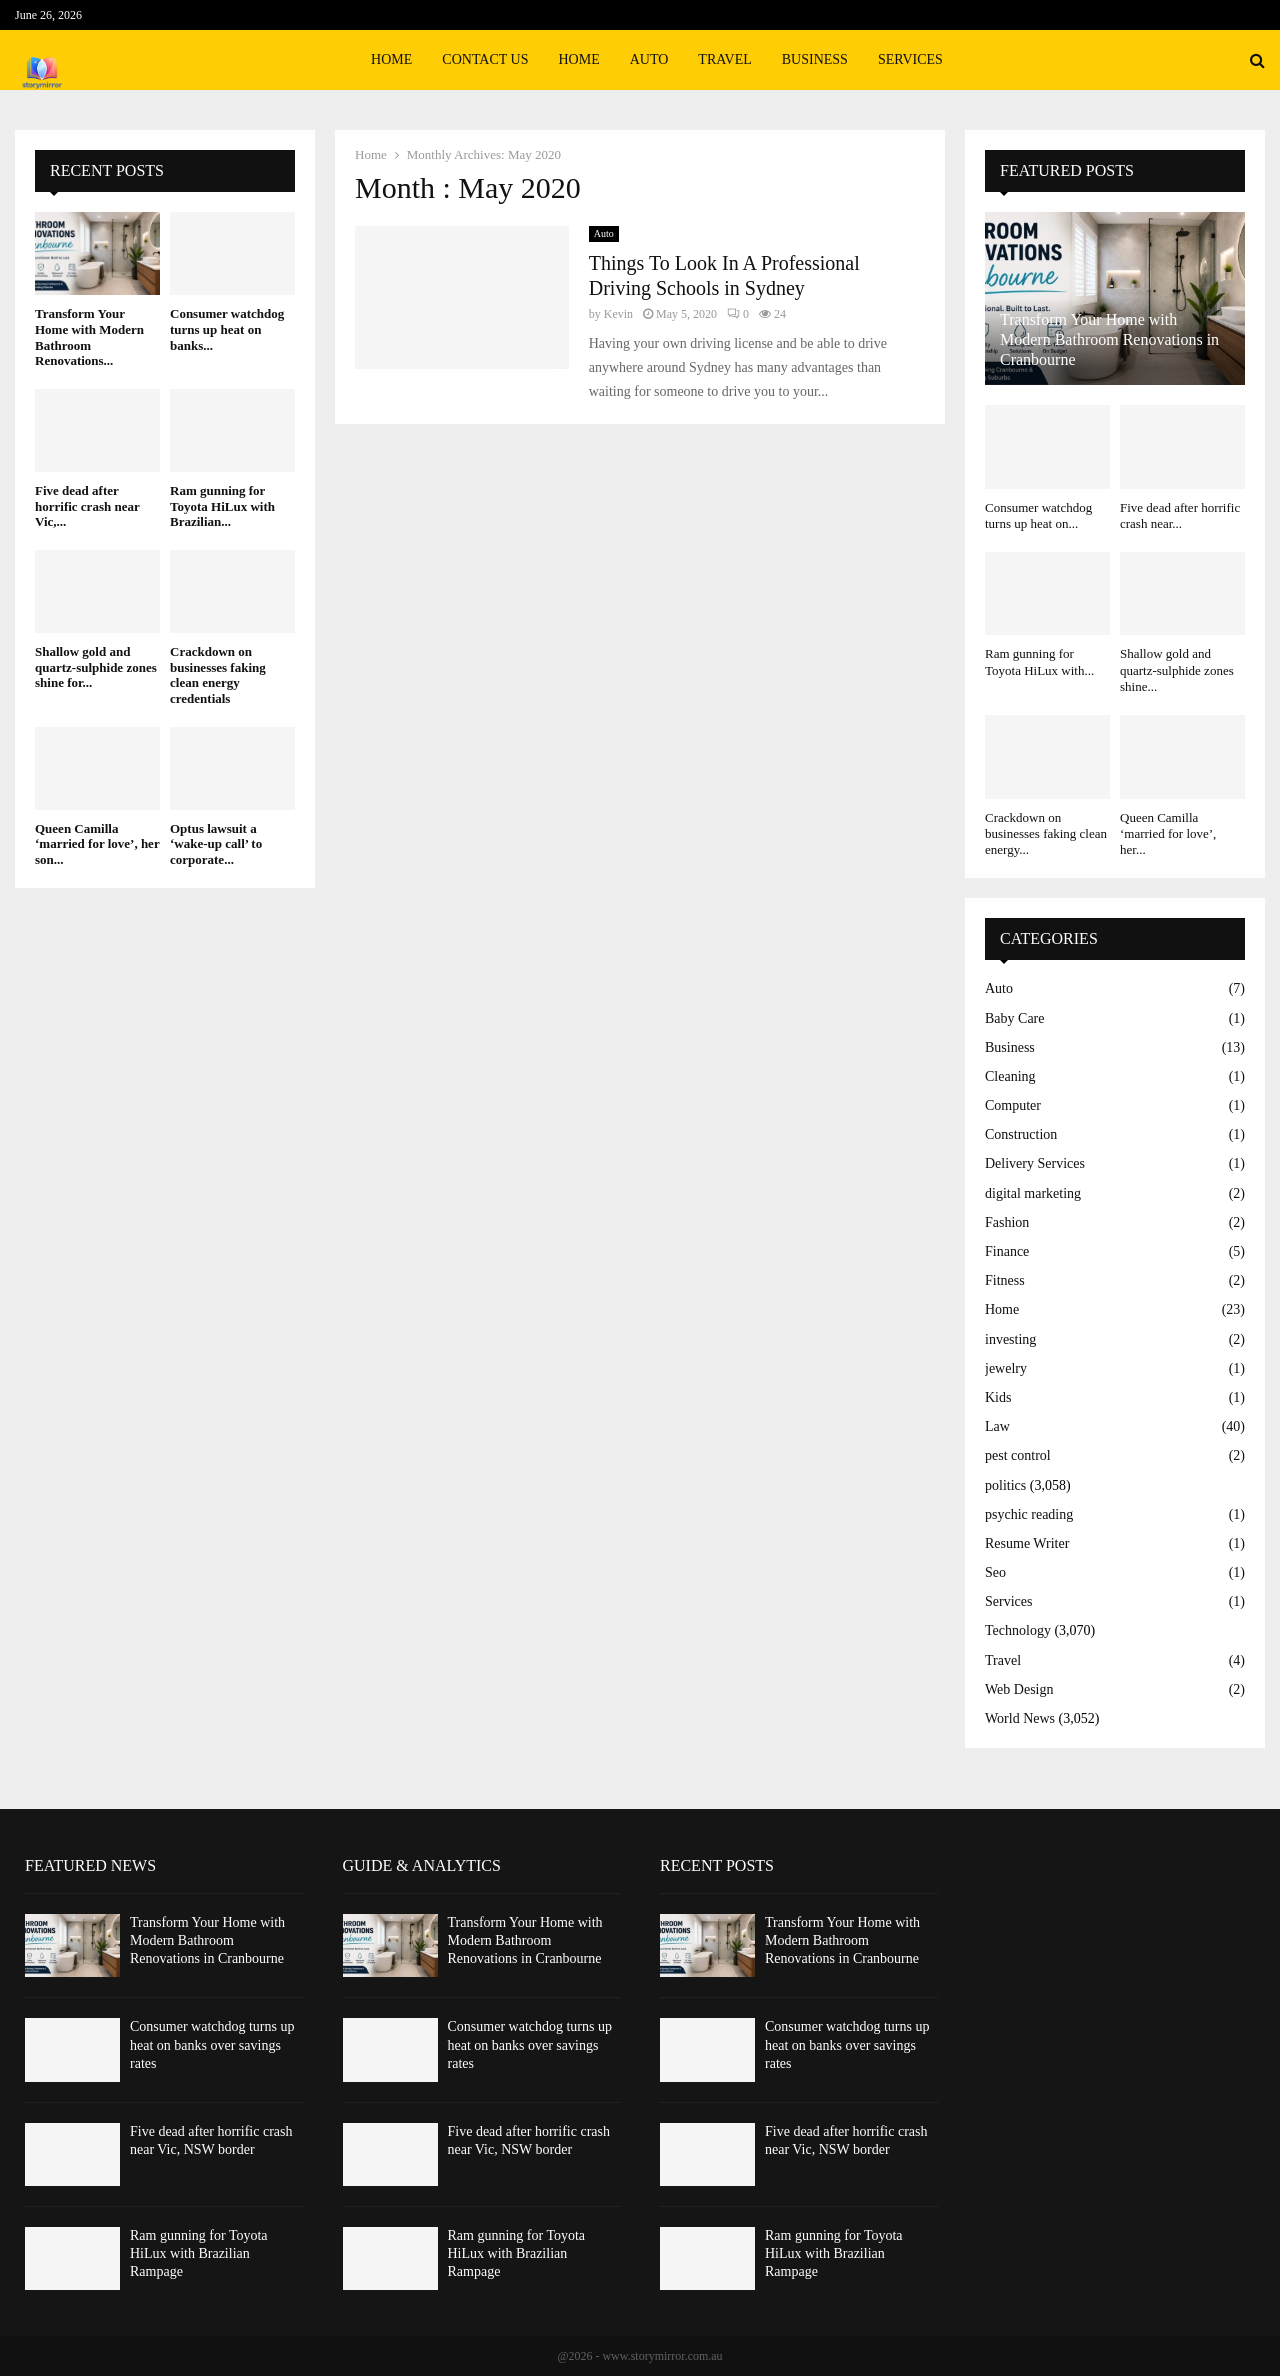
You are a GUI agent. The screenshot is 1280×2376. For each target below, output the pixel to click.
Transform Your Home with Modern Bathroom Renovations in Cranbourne (1109, 339)
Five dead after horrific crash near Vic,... (87, 506)
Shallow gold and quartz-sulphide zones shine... (1177, 670)
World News (1020, 1718)
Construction (1021, 1134)
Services (910, 59)
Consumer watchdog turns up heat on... (1038, 515)
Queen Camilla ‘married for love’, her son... (97, 844)
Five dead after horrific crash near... (1180, 515)
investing (1010, 1339)
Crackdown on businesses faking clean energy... (1046, 834)
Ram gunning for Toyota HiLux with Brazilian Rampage (199, 2253)
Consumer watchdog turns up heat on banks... (227, 329)
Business (815, 59)
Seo (995, 1572)
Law (997, 1426)
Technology (1018, 1630)
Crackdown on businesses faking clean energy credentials (218, 675)
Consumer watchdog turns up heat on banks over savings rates (212, 2044)
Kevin (618, 314)
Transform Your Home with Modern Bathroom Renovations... (89, 337)
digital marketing (1033, 1193)
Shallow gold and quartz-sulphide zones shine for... (96, 667)
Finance (1007, 1251)
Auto (649, 59)
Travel (724, 59)
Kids (998, 1397)
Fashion (1007, 1222)
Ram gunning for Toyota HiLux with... (1039, 661)
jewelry (1006, 1368)
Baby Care (1014, 1018)
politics (1005, 1485)
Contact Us (485, 59)
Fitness (1005, 1280)
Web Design (1019, 1689)
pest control (1018, 1455)
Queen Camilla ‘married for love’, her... (1168, 834)
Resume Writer (1027, 1543)
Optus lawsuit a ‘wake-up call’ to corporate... (216, 844)
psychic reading (1029, 1514)
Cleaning (1010, 1076)
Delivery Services (1035, 1163)
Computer (1013, 1105)
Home (391, 59)
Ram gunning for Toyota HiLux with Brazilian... (222, 506)
